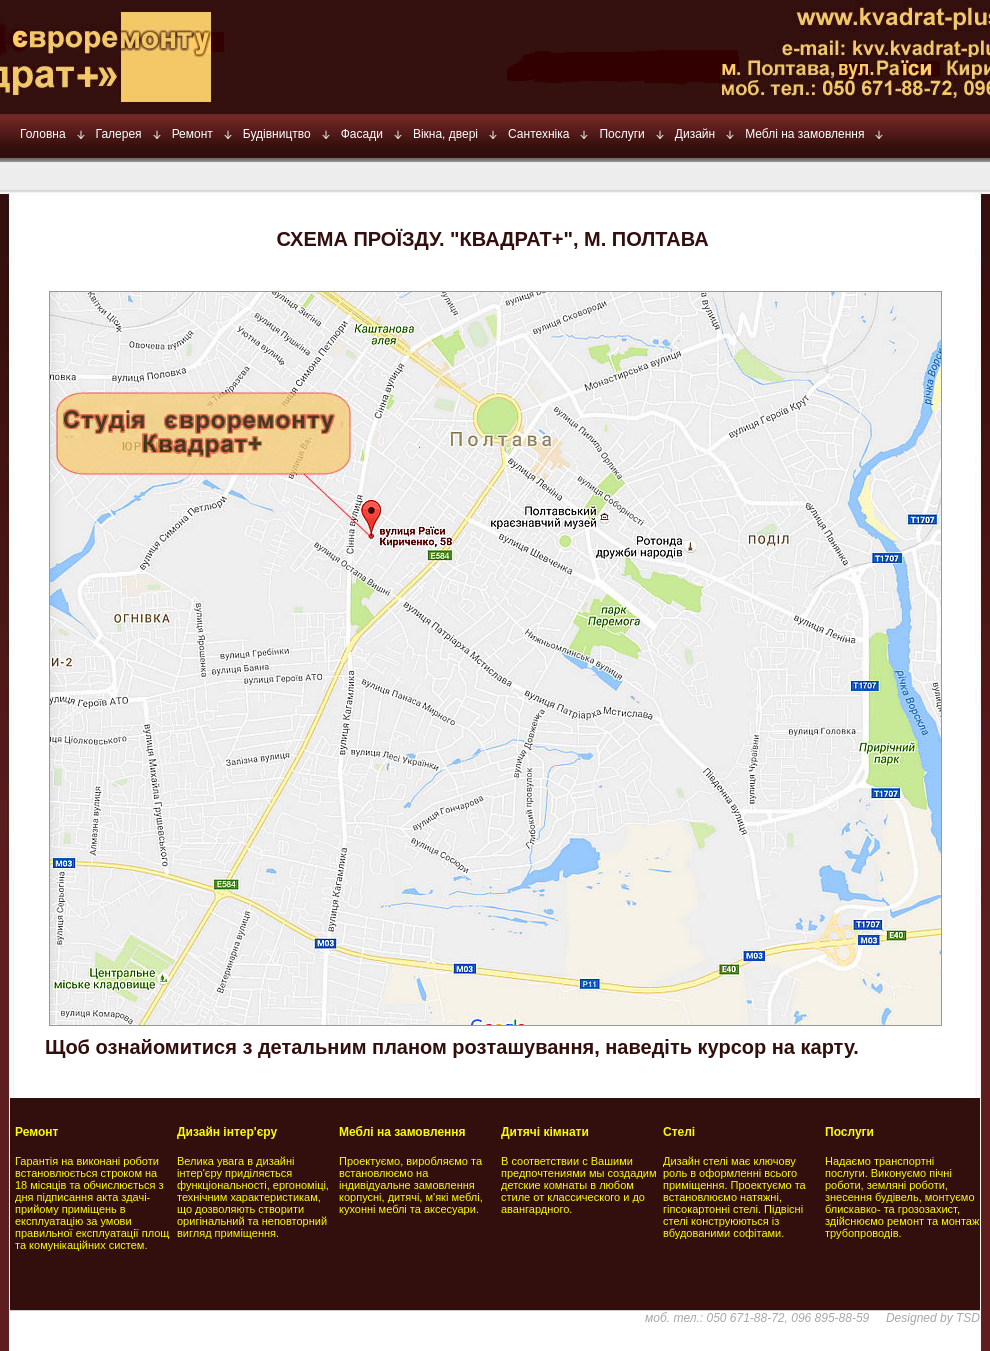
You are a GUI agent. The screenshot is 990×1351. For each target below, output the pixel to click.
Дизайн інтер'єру (227, 1132)
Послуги (621, 134)
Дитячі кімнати (545, 1132)
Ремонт (192, 134)
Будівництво (277, 134)
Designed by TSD (933, 1318)
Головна (43, 134)
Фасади (362, 134)
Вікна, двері (445, 134)
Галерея (119, 134)
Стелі (679, 1132)
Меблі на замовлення (804, 134)
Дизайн (695, 134)
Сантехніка (538, 134)
